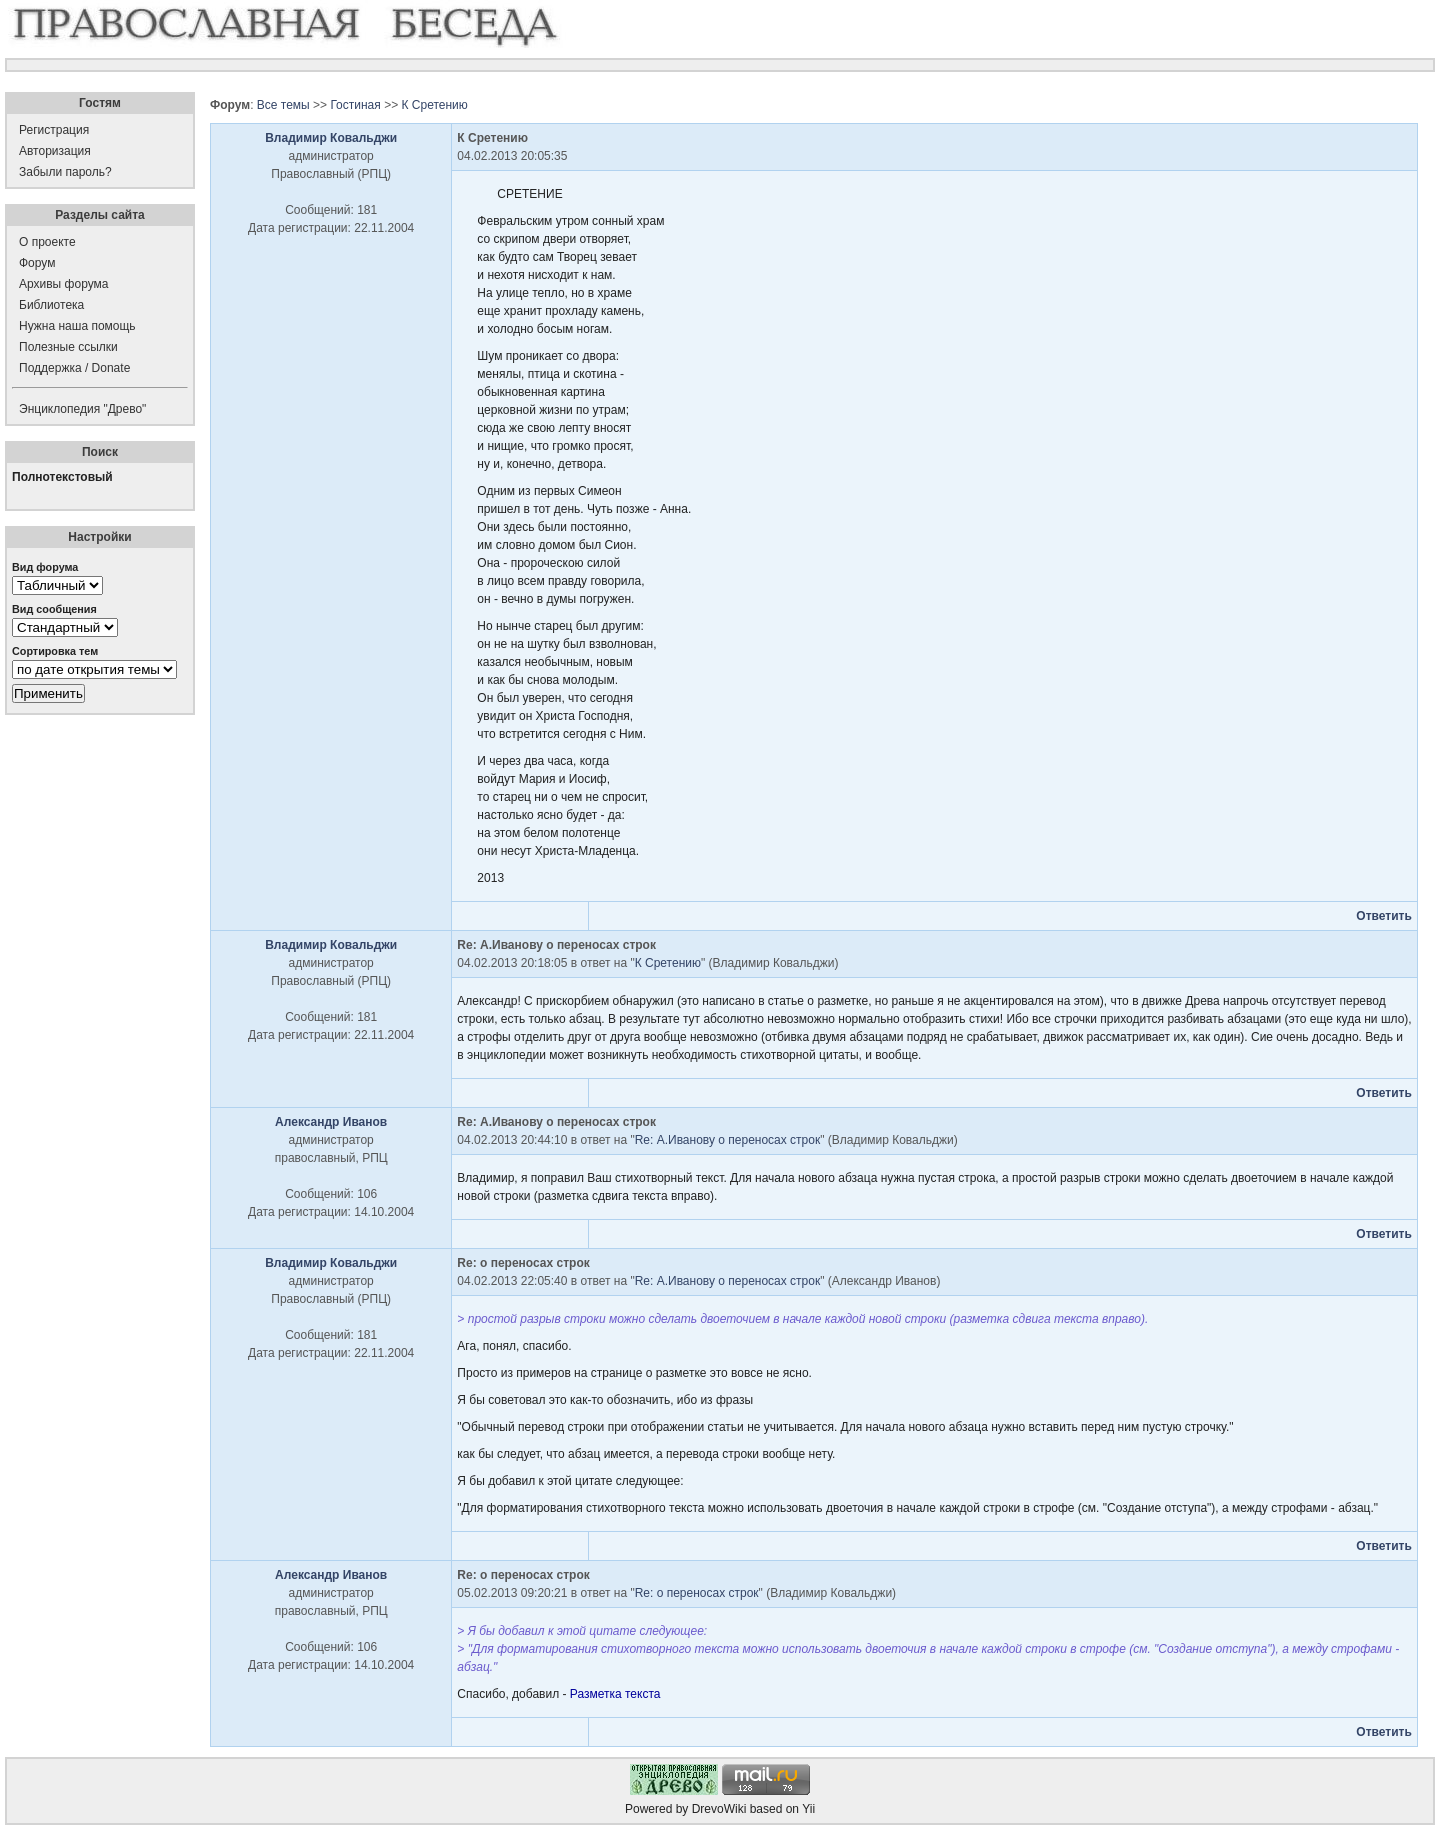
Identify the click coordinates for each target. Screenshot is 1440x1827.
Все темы (283, 105)
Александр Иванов (331, 1122)
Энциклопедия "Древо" (82, 409)
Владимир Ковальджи (331, 138)
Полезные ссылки (68, 347)
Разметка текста (615, 1694)
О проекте (47, 242)
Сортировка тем (55, 651)
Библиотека (51, 305)
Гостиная (355, 105)
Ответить (1383, 916)
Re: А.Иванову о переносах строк (728, 1140)
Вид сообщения (54, 609)
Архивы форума (63, 284)
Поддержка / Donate (74, 368)
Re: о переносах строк (697, 1593)
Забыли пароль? (65, 172)
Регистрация (54, 130)
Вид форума (45, 567)
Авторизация (55, 151)
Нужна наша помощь (77, 326)
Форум (37, 263)
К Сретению (434, 105)
